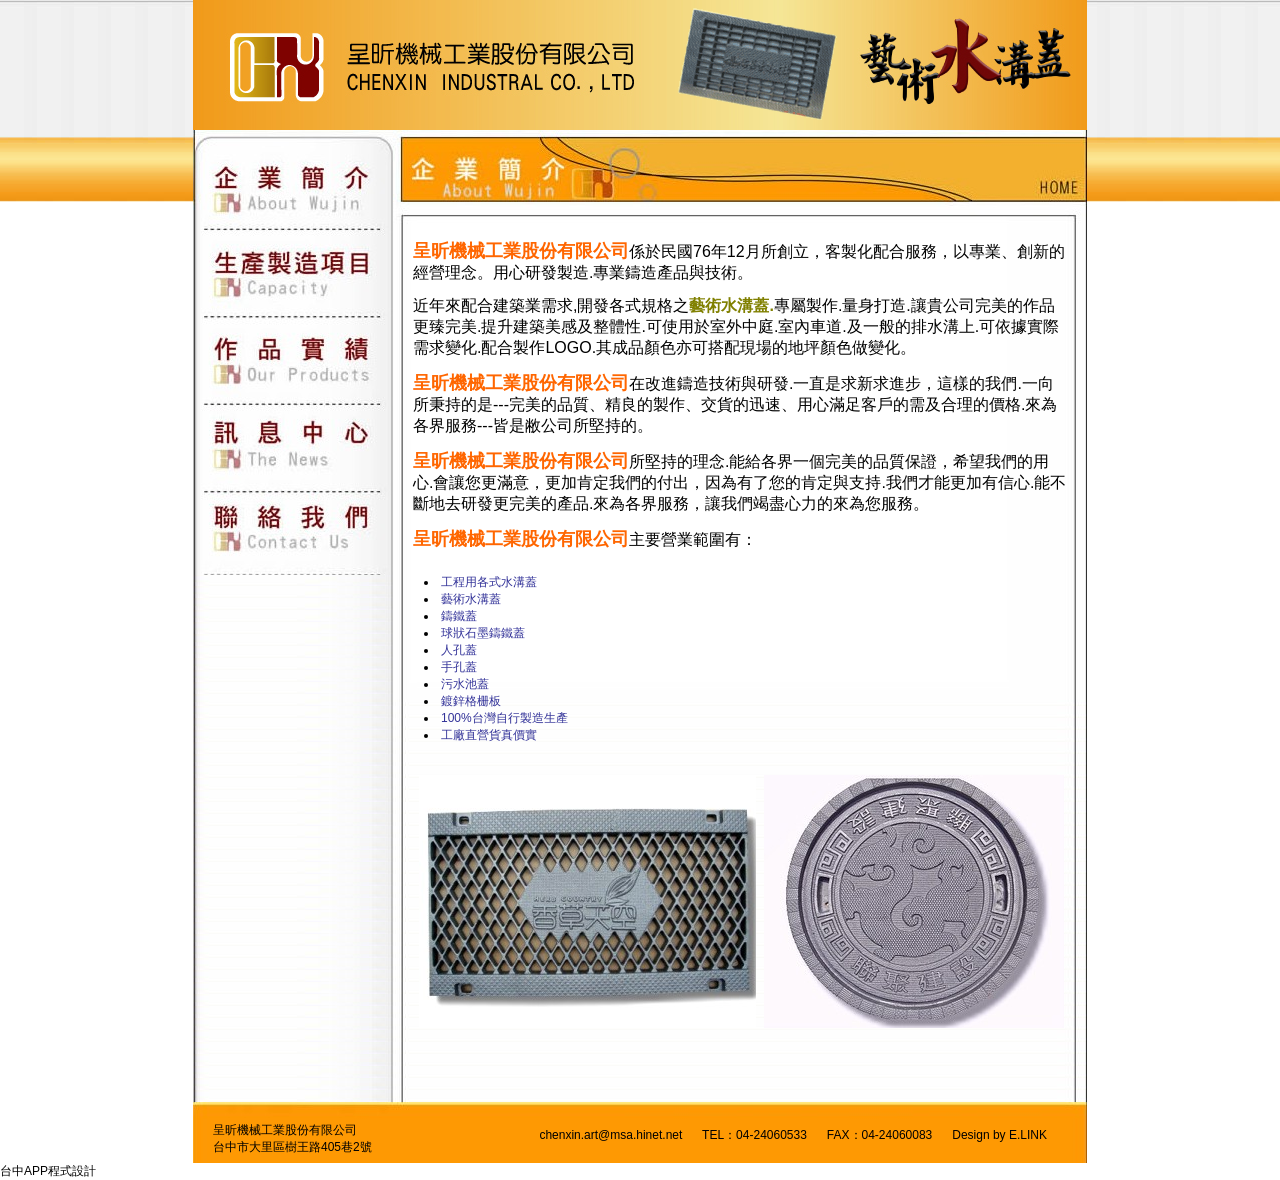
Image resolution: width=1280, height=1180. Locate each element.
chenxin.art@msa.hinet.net (610, 1135)
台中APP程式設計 (48, 1171)
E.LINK (1028, 1135)
